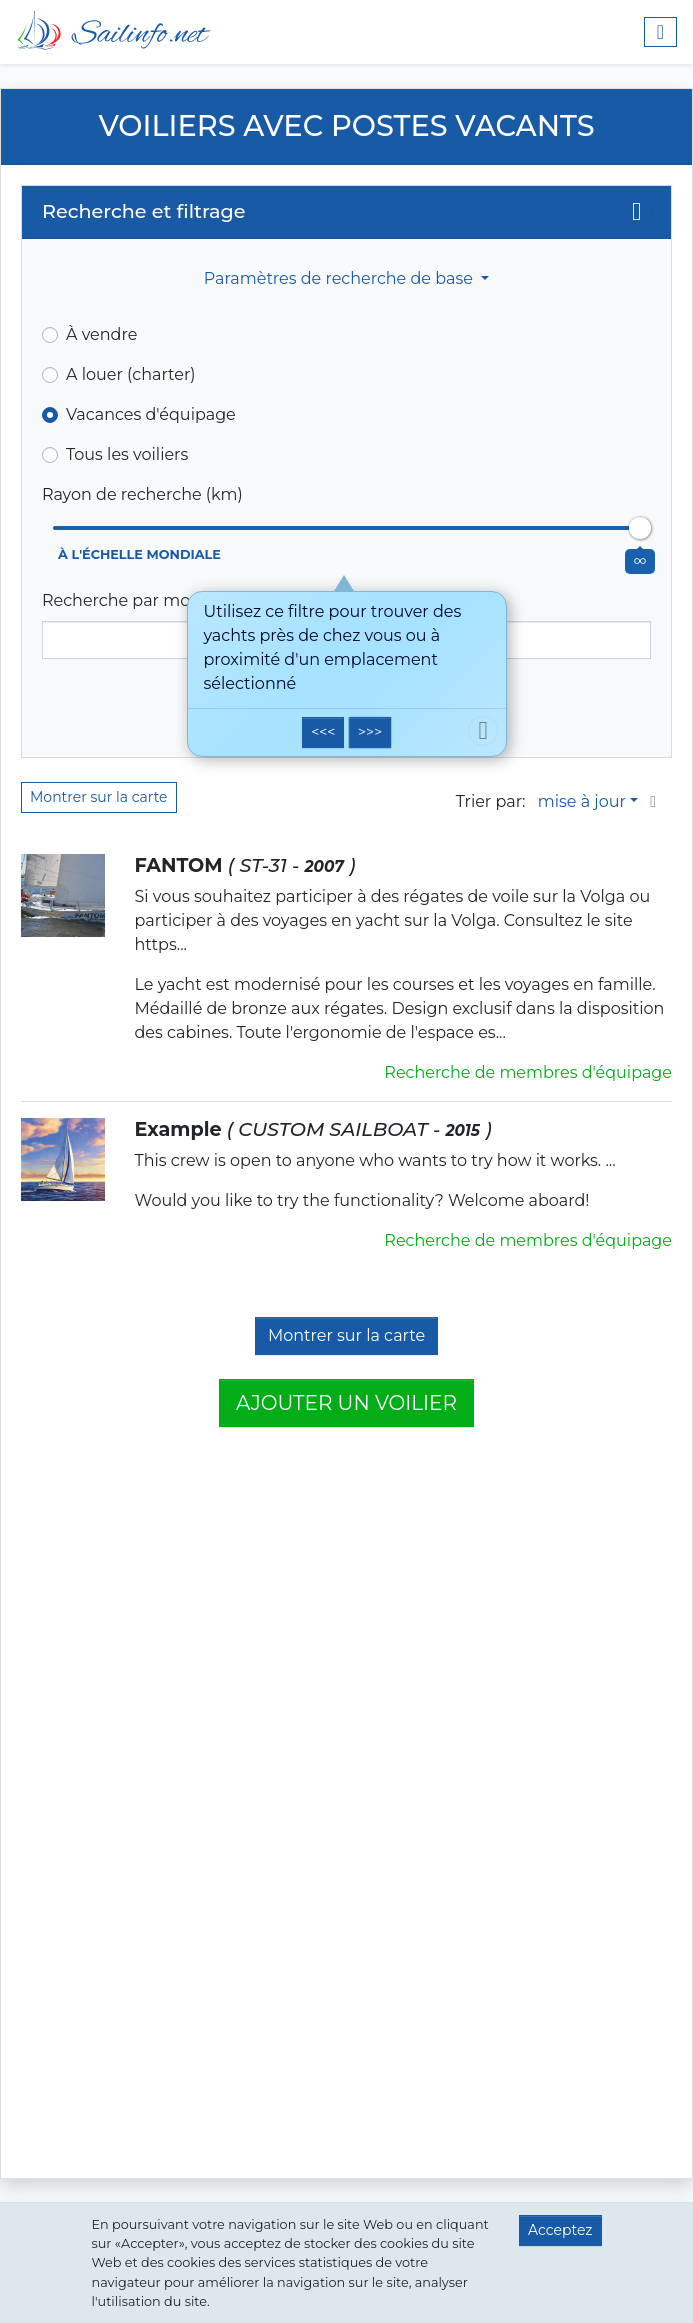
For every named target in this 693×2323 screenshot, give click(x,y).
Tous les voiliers (127, 454)
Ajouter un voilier (346, 1403)
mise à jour (582, 801)
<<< (323, 732)
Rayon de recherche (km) (142, 494)
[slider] (640, 528)
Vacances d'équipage (151, 414)
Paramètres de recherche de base (340, 278)
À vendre (101, 334)
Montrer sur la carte (99, 797)
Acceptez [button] (560, 2230)
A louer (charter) (130, 374)
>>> (370, 732)
